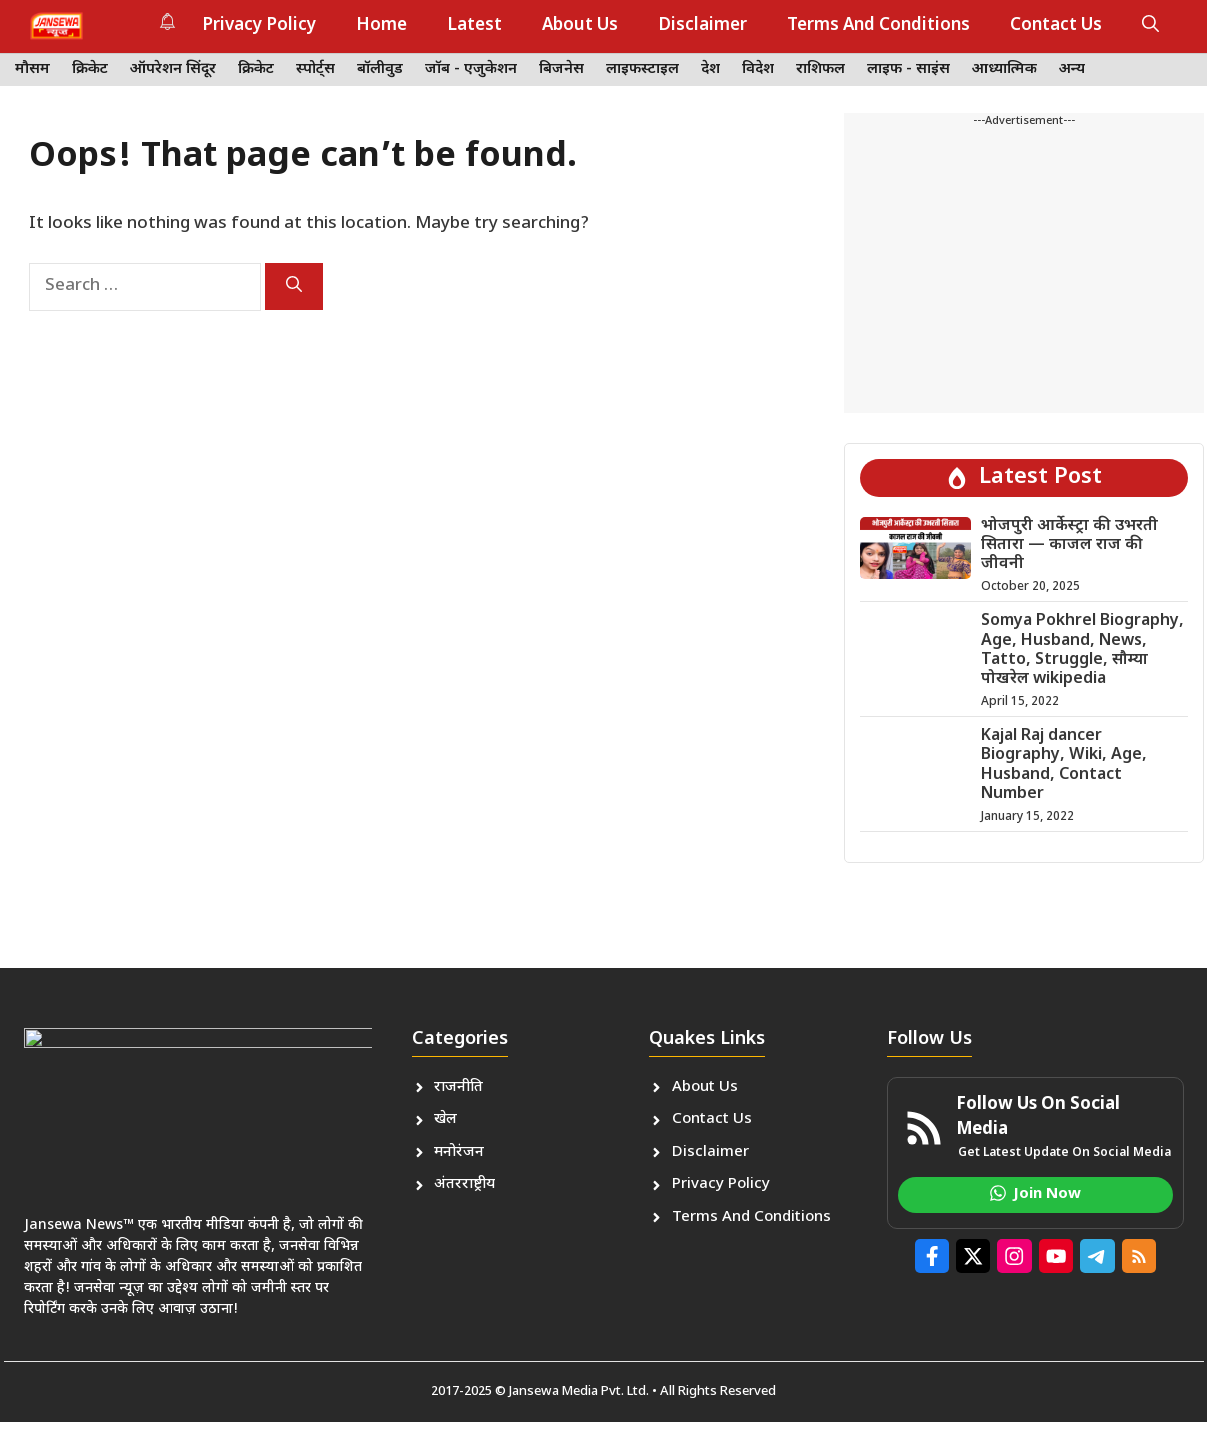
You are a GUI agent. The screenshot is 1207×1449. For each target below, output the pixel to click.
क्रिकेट (90, 69)
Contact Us (1056, 26)
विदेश (758, 69)
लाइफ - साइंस (908, 69)
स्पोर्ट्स (315, 69)
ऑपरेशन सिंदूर (173, 69)
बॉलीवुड (380, 69)
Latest (474, 26)
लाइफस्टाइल (642, 69)
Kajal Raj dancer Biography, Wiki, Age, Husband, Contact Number (1064, 765)
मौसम (32, 69)
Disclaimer (702, 26)
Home (381, 26)
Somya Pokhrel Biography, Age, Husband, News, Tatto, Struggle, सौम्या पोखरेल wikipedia (1082, 650)
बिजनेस (561, 69)
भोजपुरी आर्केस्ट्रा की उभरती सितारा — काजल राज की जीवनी (1069, 545)
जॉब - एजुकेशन (471, 69)
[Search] (294, 286)
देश (710, 69)
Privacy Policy (259, 26)
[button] (1150, 26)
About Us (580, 26)
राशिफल (820, 69)
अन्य (1072, 69)
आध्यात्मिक (1004, 69)
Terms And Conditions (878, 26)
